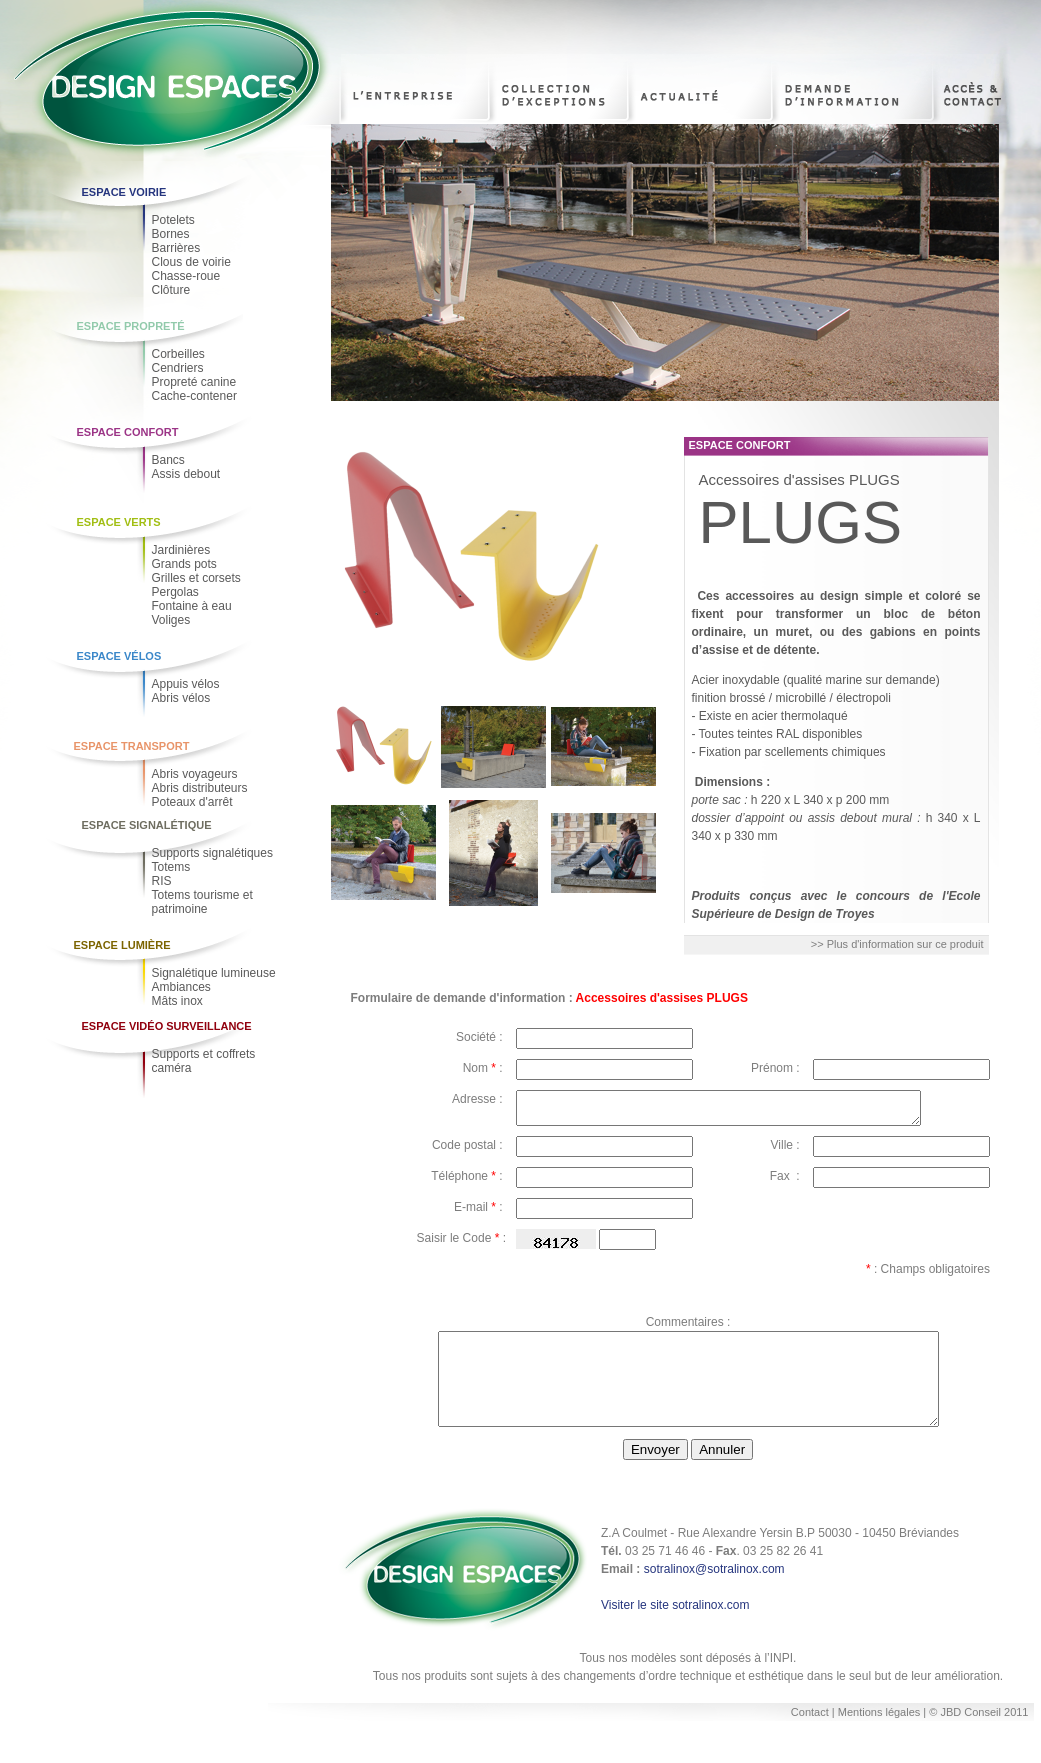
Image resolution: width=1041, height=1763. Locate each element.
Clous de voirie (191, 262)
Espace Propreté (131, 326)
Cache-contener (194, 396)
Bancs (168, 460)
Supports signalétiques (212, 853)
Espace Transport (132, 746)
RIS (162, 881)
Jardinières (181, 550)
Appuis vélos (186, 684)
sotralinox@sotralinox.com (714, 1593)
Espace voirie (124, 192)
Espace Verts (119, 522)
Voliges (171, 620)
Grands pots (184, 564)
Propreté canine (194, 382)
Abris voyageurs (195, 774)
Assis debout (186, 474)
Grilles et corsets (196, 578)
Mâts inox (177, 1001)
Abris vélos (181, 698)
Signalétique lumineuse (214, 973)
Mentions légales (881, 1736)
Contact (810, 1736)
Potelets (173, 220)
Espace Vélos (119, 656)
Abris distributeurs (200, 788)
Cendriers (178, 368)
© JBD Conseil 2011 (978, 1736)
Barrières (176, 248)
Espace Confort (128, 432)
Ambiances (181, 987)
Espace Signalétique (147, 825)
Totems (171, 867)
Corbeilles (178, 354)
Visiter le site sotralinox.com (675, 1629)
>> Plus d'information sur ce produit (897, 944)
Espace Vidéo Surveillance (167, 1026)
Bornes (171, 234)
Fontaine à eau (192, 606)
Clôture (171, 290)
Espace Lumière (122, 945)
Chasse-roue (186, 276)
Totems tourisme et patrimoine (202, 902)
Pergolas (175, 592)
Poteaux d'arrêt (192, 802)
